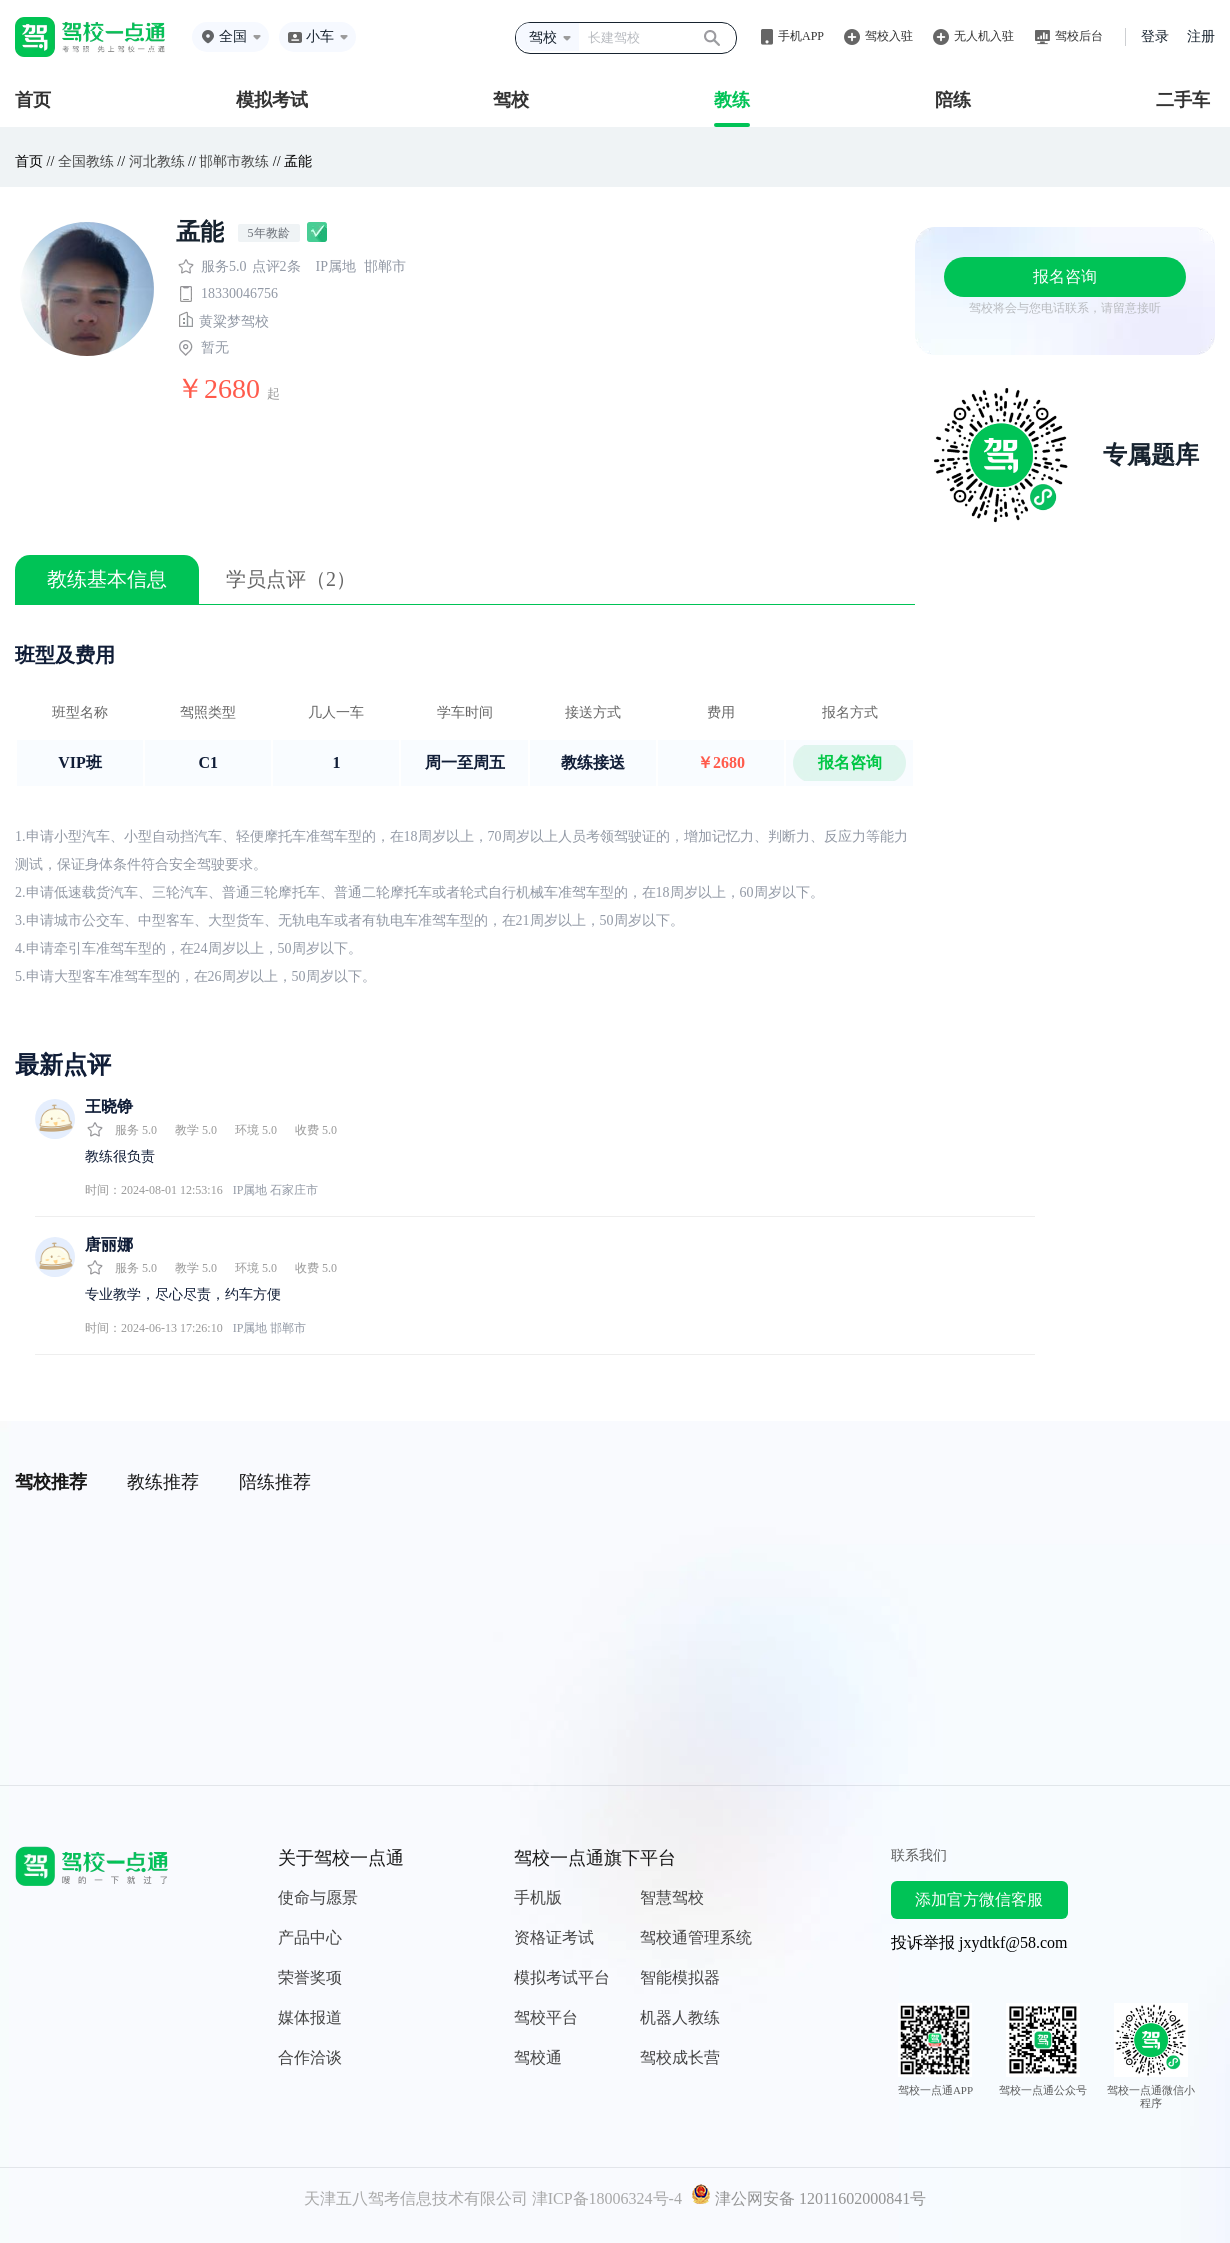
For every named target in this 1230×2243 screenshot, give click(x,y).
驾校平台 (546, 2017)
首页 (33, 100)
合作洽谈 (310, 2057)
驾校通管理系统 (696, 1937)
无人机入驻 (984, 36)
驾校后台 (1079, 36)
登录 (1155, 36)
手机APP (801, 36)
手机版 (538, 1897)
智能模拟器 (680, 1977)
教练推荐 (163, 1482)
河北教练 (157, 161)
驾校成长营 (680, 2057)
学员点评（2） (291, 579)
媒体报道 (310, 2017)
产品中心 (310, 1937)
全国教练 (86, 161)
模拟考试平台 (562, 1977)
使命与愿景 (318, 1897)
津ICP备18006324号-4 (607, 2198)
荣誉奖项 (310, 1977)
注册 (1201, 36)
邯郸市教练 (234, 161)
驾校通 (538, 2057)
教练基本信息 (107, 579)
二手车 (1183, 100)
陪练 (953, 100)
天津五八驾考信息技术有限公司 (416, 2198)
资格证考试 (554, 1937)
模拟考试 (272, 100)
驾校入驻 (889, 36)
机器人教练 (680, 2017)
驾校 (511, 100)
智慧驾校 (672, 1897)
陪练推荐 (275, 1482)
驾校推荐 (51, 1482)
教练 (732, 100)
